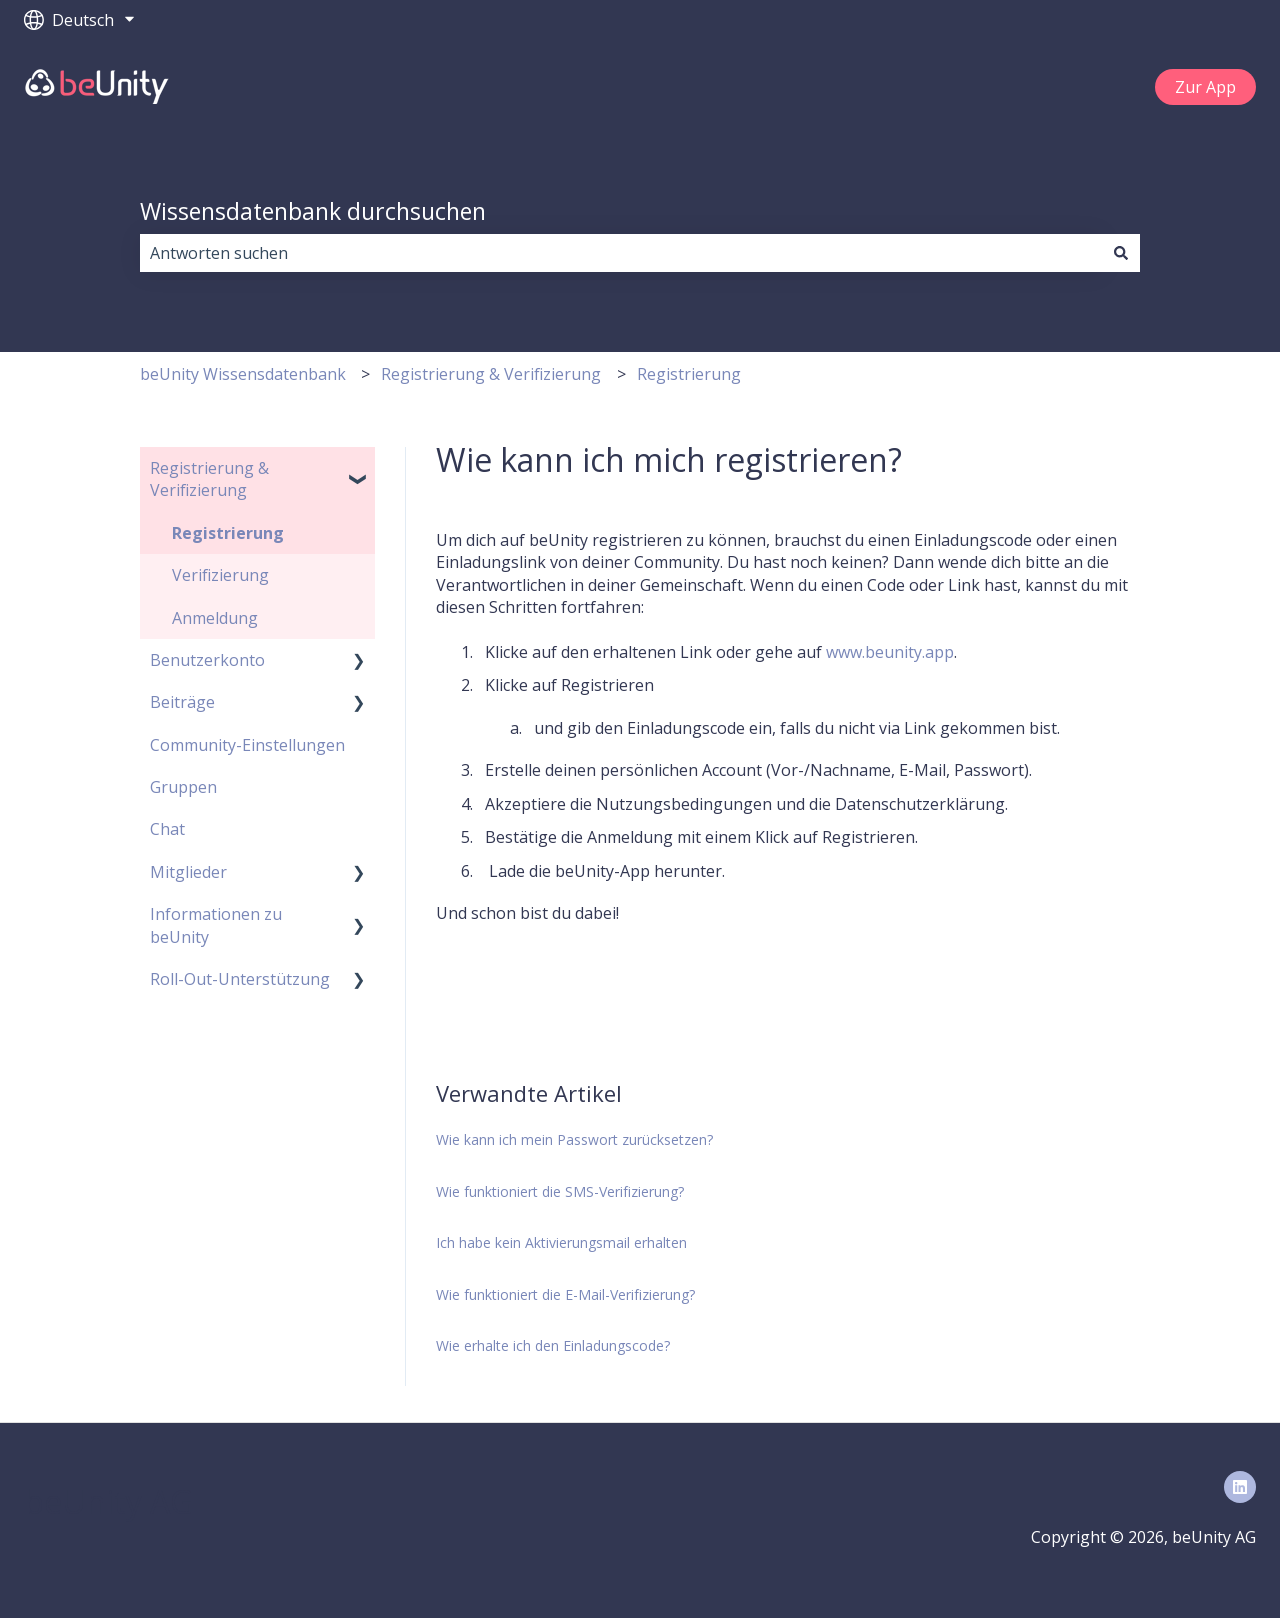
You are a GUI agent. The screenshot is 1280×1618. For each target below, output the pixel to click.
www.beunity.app (890, 652)
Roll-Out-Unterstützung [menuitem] (240, 979)
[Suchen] (1121, 253)
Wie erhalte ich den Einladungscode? (553, 1345)
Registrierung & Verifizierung (491, 374)
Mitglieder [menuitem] (188, 872)
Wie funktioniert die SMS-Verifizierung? (560, 1191)
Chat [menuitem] (167, 829)
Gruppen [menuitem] (183, 787)
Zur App (1205, 87)
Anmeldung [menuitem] (215, 618)
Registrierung (689, 374)
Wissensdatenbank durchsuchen (313, 211)
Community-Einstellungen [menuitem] (247, 745)
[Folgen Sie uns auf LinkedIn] (1240, 1487)
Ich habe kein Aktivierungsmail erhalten (561, 1242)
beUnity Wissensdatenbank (243, 374)
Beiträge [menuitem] (182, 702)
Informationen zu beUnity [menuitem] (216, 925)
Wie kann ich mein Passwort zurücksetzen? (574, 1139)
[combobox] (621, 253)
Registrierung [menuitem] (228, 533)
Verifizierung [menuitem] (220, 575)
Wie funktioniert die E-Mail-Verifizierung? (565, 1294)
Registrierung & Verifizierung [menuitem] (209, 479)
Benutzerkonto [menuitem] (207, 660)
